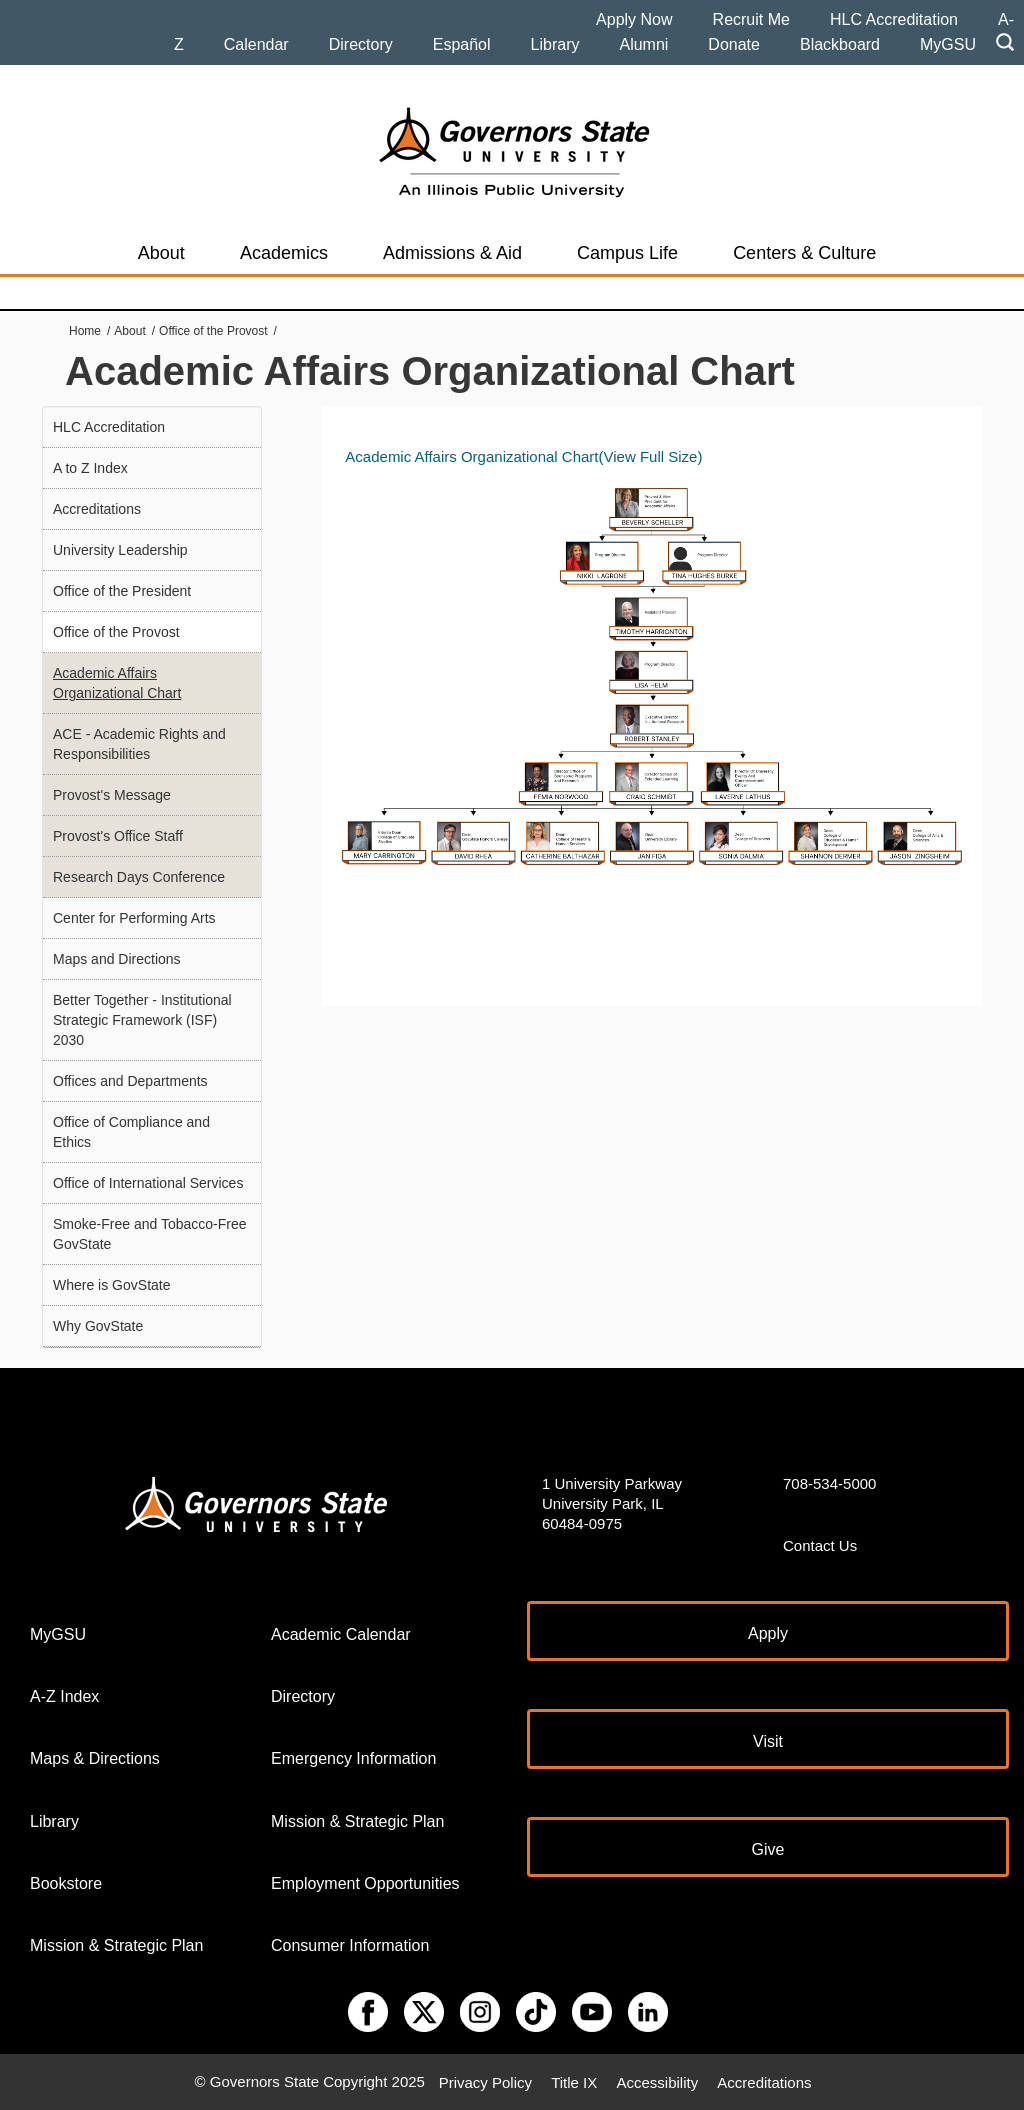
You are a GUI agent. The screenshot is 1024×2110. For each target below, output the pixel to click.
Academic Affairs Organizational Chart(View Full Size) (523, 456)
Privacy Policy (485, 2081)
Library (555, 44)
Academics (284, 253)
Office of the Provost (213, 331)
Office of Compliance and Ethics (131, 1132)
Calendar (256, 44)
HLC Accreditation (894, 19)
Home (85, 331)
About (161, 253)
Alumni (643, 44)
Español (462, 44)
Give (768, 1849)
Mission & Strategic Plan (116, 1945)
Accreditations (97, 509)
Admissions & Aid (452, 253)
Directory (361, 44)
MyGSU (948, 44)
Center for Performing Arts (134, 918)
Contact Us (820, 1545)
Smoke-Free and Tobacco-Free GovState (150, 1234)
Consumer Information (350, 1945)
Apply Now (634, 19)
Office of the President (122, 591)
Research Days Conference (139, 877)
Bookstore (66, 1883)
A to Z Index (90, 468)
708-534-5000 (829, 1483)
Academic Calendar (341, 1634)
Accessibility (657, 2081)
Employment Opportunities (365, 1883)
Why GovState (98, 1326)
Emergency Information (353, 1758)
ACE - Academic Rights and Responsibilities (139, 744)
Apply (768, 1633)
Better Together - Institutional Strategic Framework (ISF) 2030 (142, 1020)
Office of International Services (148, 1183)
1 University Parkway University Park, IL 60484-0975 (612, 1503)
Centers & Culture (804, 253)
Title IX (574, 2081)
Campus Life (627, 253)
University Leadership (120, 550)
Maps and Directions (117, 959)
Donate (734, 44)
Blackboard (840, 44)
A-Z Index (64, 1696)
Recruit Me (751, 19)
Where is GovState (112, 1285)
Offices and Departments (130, 1081)
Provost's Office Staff (118, 836)
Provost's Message (112, 795)
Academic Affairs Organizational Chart (117, 683)
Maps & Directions (95, 1758)
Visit (768, 1741)
